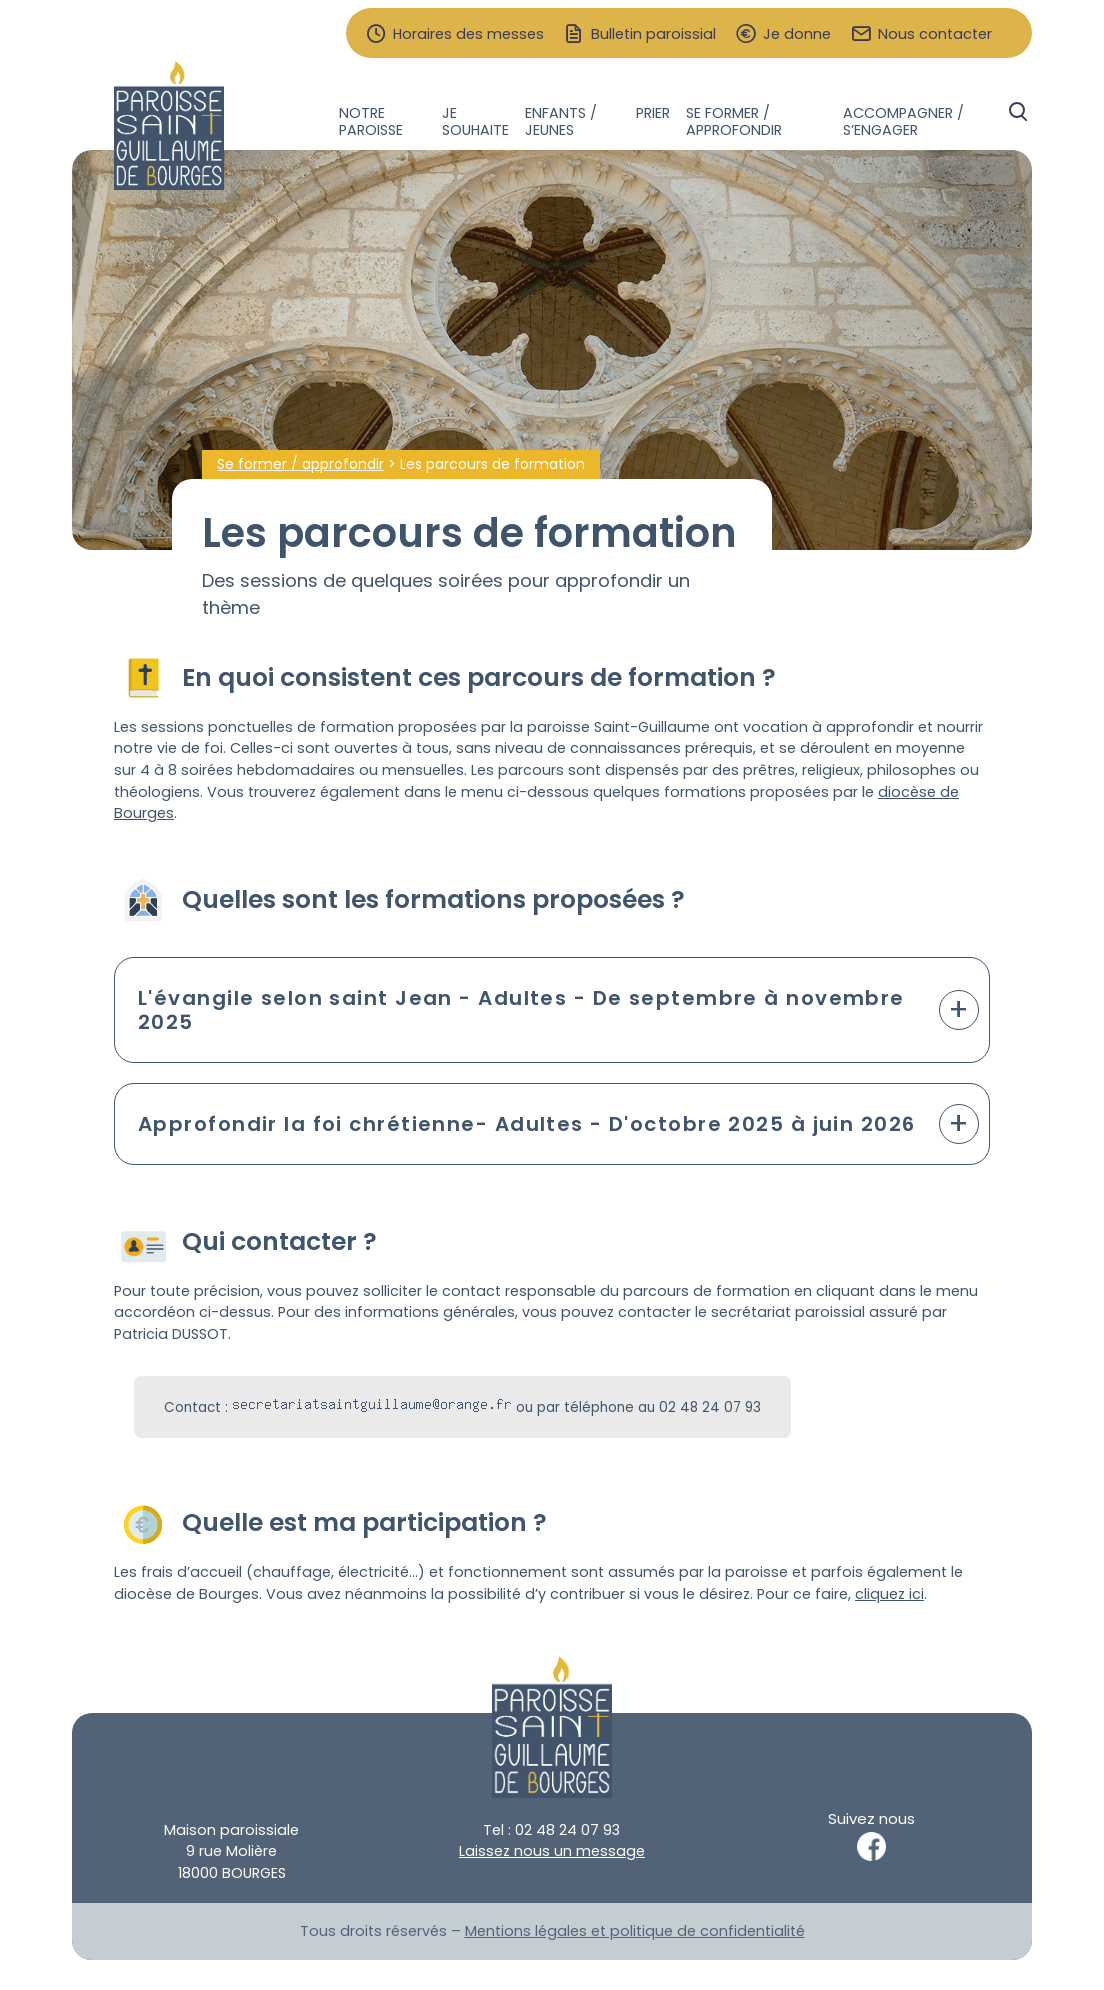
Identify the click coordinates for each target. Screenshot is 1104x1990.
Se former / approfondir (734, 121)
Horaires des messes (468, 34)
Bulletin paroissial (653, 34)
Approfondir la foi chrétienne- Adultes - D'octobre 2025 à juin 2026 (526, 1124)
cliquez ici (889, 1594)
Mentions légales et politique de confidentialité (635, 1931)
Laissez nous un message (552, 1851)
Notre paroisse (371, 121)
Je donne (797, 34)
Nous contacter (935, 34)
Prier (653, 113)
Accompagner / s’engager (903, 121)
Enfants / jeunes (561, 121)
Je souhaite (475, 121)
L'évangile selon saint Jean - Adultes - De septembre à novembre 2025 (521, 1010)
